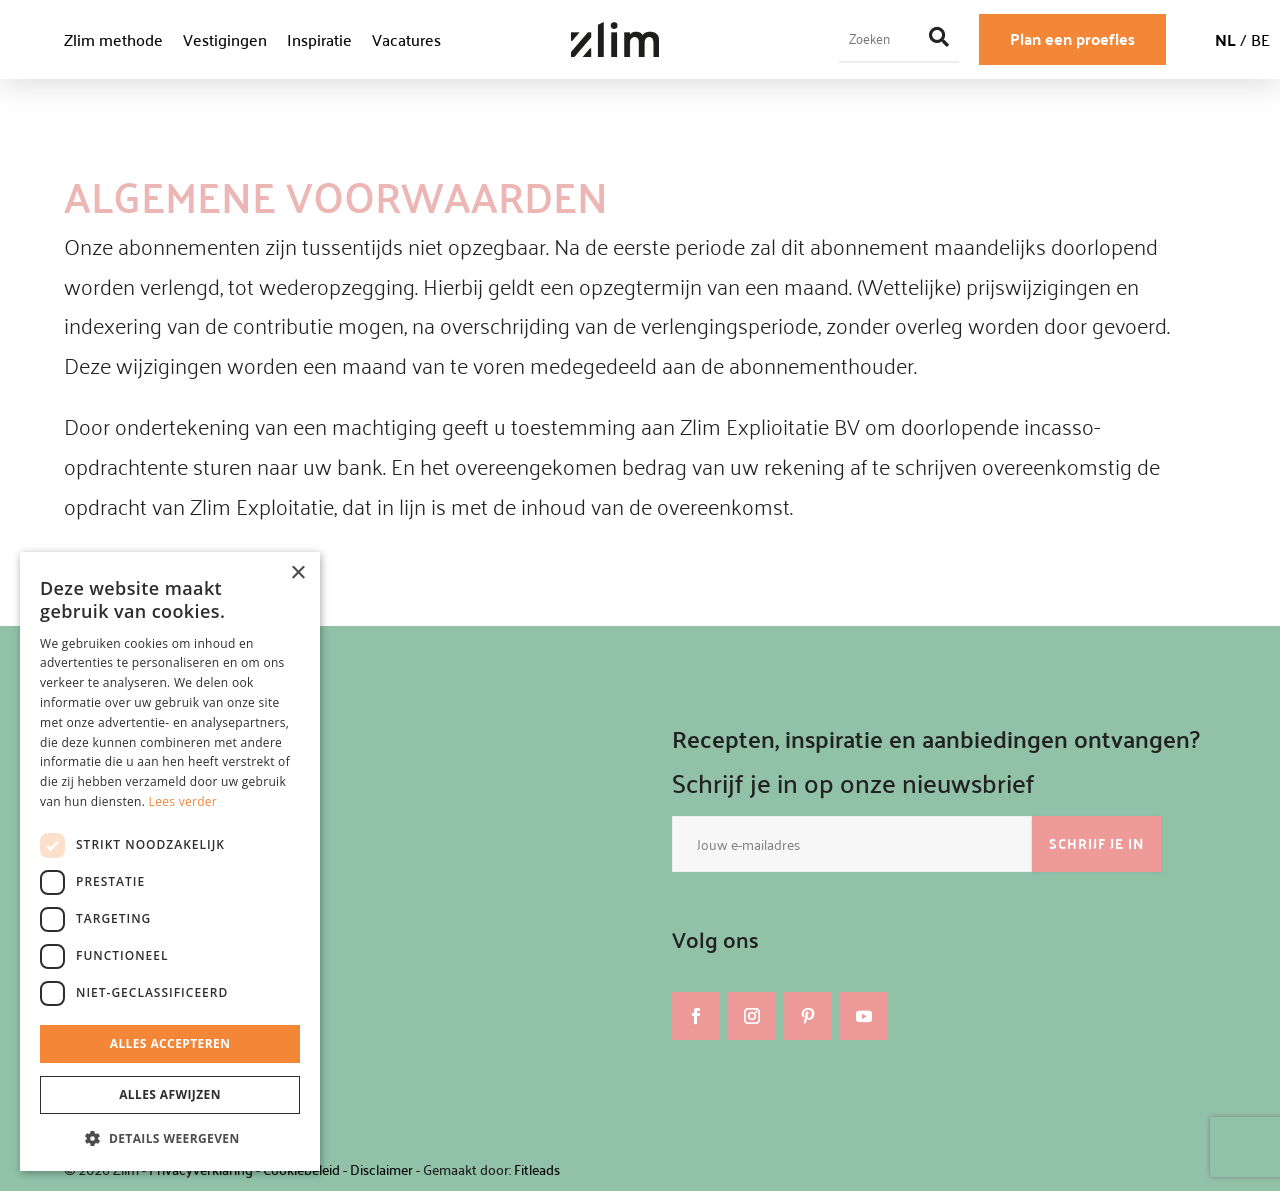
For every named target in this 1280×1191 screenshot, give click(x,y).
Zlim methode (113, 39)
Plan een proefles (1072, 38)
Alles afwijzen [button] (170, 1094)
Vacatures (406, 39)
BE (1260, 39)
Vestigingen (225, 39)
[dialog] (170, 861)
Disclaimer (381, 1169)
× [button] (297, 573)
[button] (170, 1139)
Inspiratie (319, 39)
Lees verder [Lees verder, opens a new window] (183, 801)
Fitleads (537, 1169)
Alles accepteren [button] (170, 1043)
